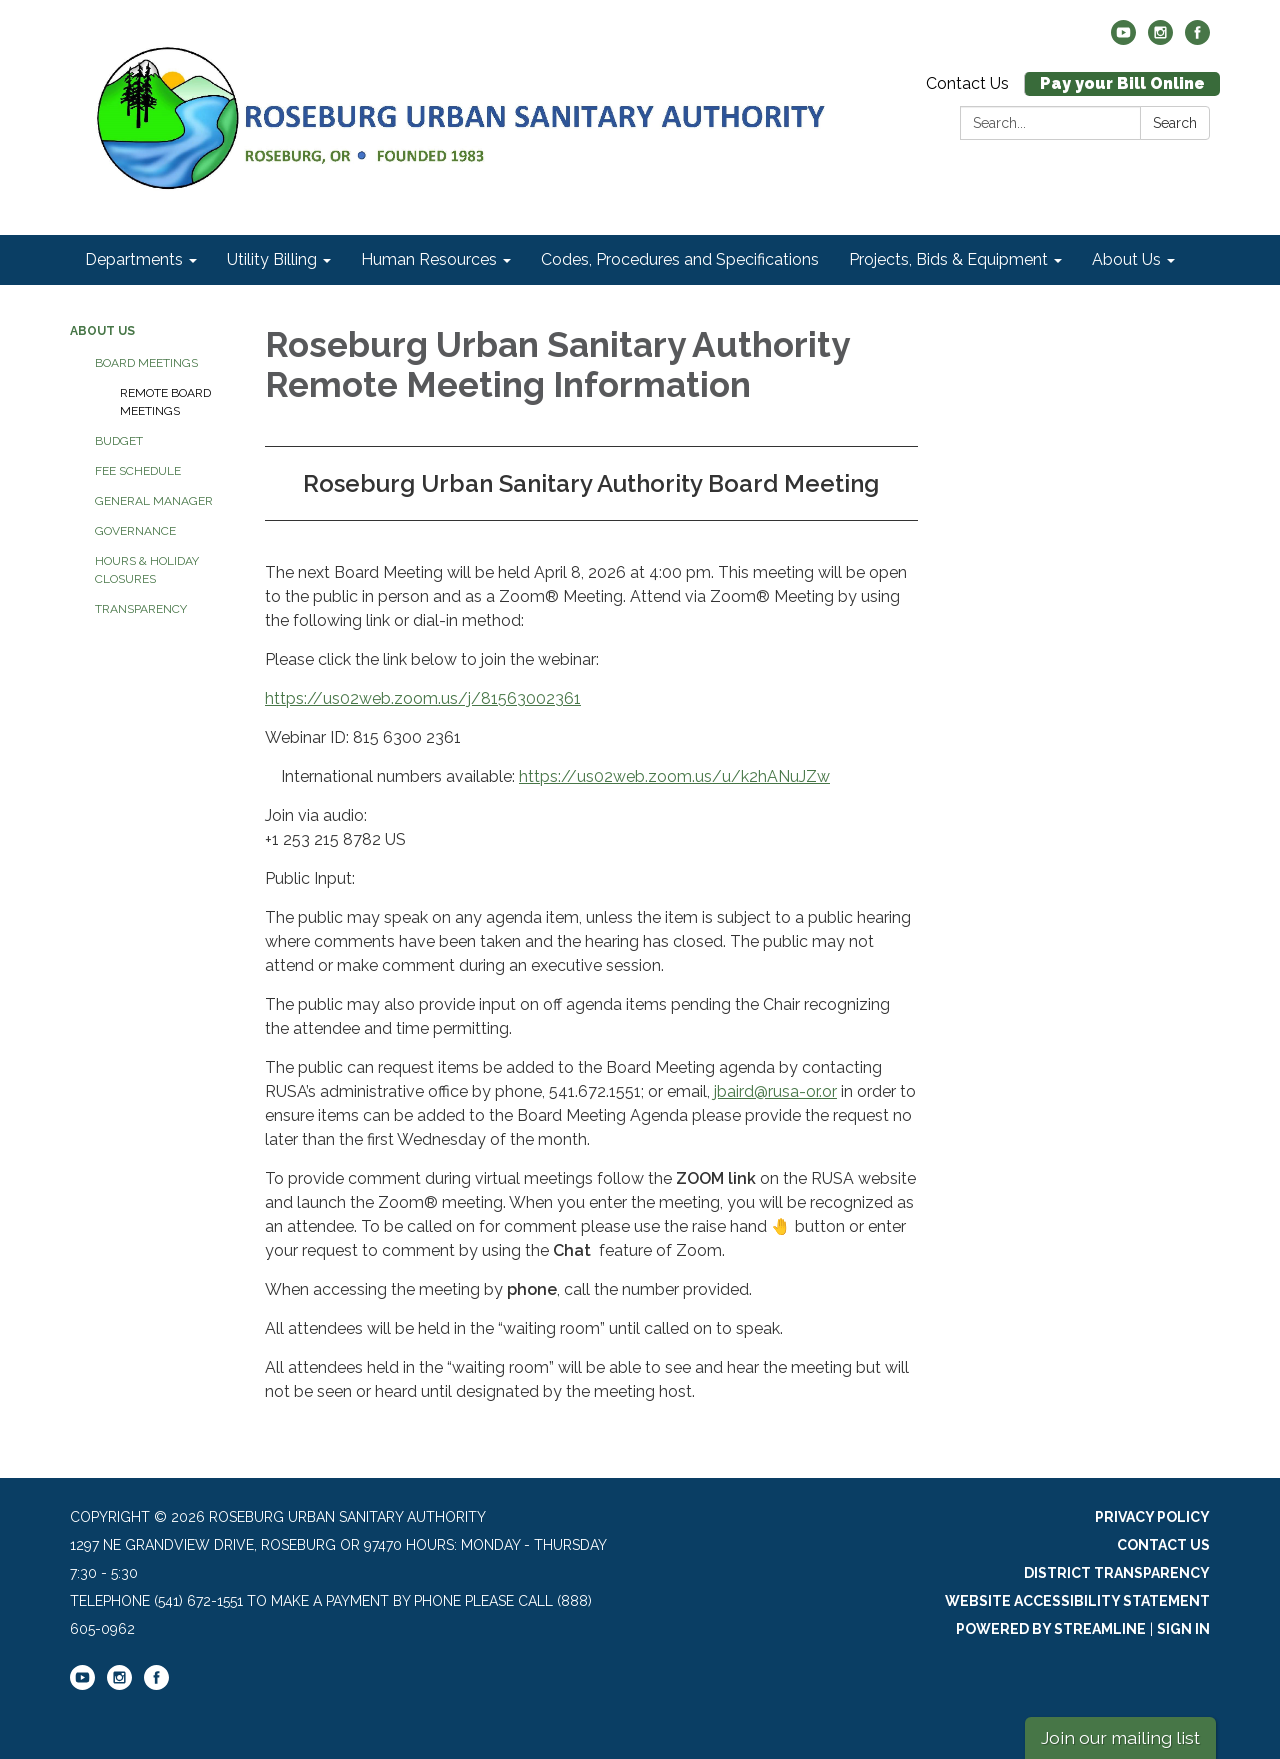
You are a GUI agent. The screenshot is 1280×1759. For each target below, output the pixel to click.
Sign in (1183, 1629)
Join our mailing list (1120, 1737)
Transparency (141, 609)
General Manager (154, 501)
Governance (135, 531)
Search (1175, 123)
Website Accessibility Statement (1077, 1601)
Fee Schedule (138, 471)
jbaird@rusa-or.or (775, 1091)
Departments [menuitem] (134, 259)
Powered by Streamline (1051, 1629)
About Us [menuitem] (1126, 259)
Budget (119, 441)
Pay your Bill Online (1122, 83)
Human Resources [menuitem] (429, 259)
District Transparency (1117, 1573)
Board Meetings (146, 363)
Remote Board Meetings (165, 402)
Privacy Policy (1152, 1517)
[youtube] (1123, 39)
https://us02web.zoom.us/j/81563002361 (423, 698)
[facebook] (1197, 39)
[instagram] (1160, 39)
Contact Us (967, 83)
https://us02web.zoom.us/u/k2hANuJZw (674, 776)
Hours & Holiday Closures (147, 570)
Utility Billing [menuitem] (272, 259)
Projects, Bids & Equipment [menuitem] (948, 259)
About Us (102, 331)
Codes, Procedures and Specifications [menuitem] (680, 259)
